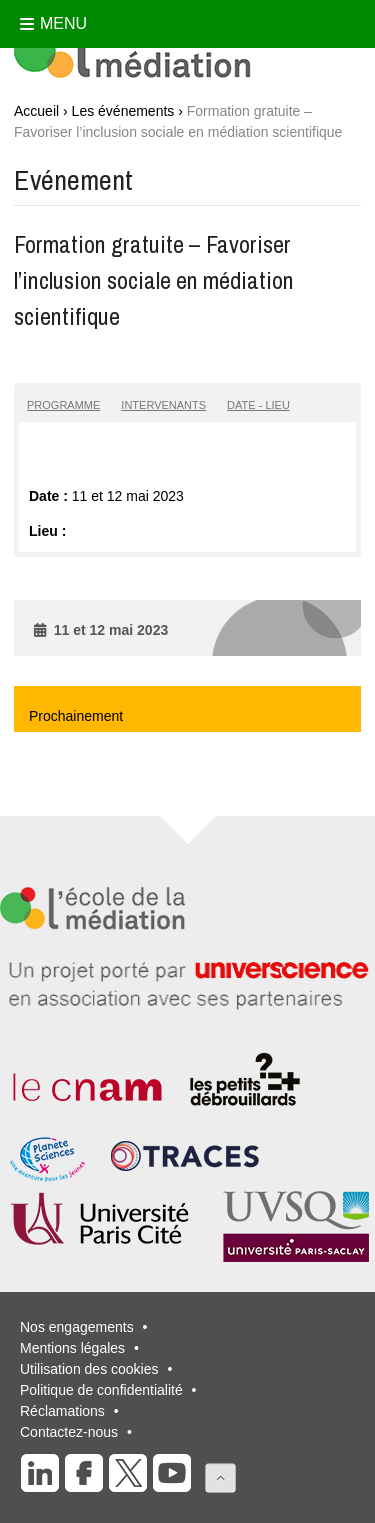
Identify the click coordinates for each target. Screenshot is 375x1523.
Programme (63, 405)
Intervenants (163, 405)
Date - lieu (258, 405)
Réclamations (62, 1411)
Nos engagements (77, 1327)
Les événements (123, 111)
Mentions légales (72, 1348)
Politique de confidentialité (101, 1390)
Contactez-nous (69, 1432)
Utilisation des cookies (89, 1369)
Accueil (36, 111)
